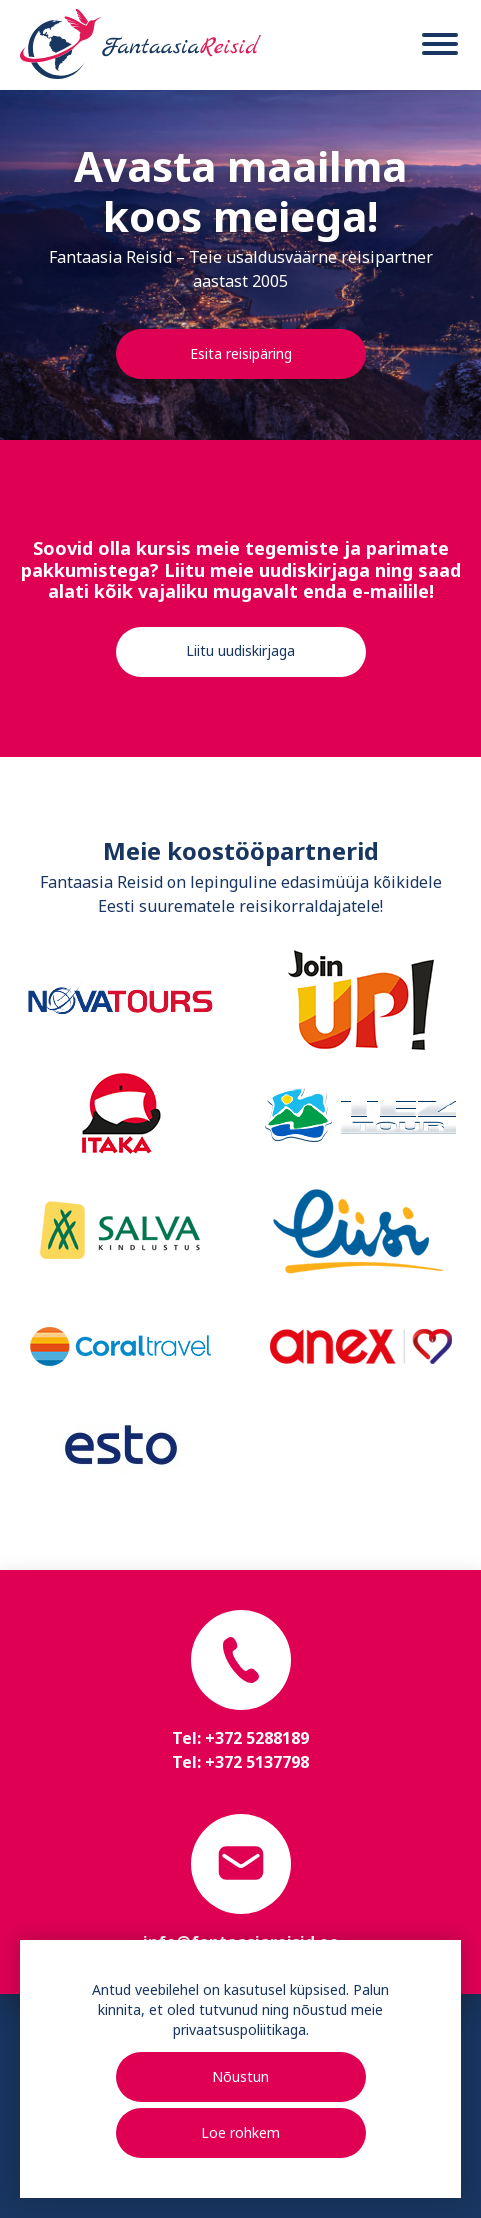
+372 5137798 (257, 1762)
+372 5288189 (257, 1738)
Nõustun (240, 2076)
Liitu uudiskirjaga (240, 650)
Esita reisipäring (241, 353)
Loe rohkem (240, 2132)
